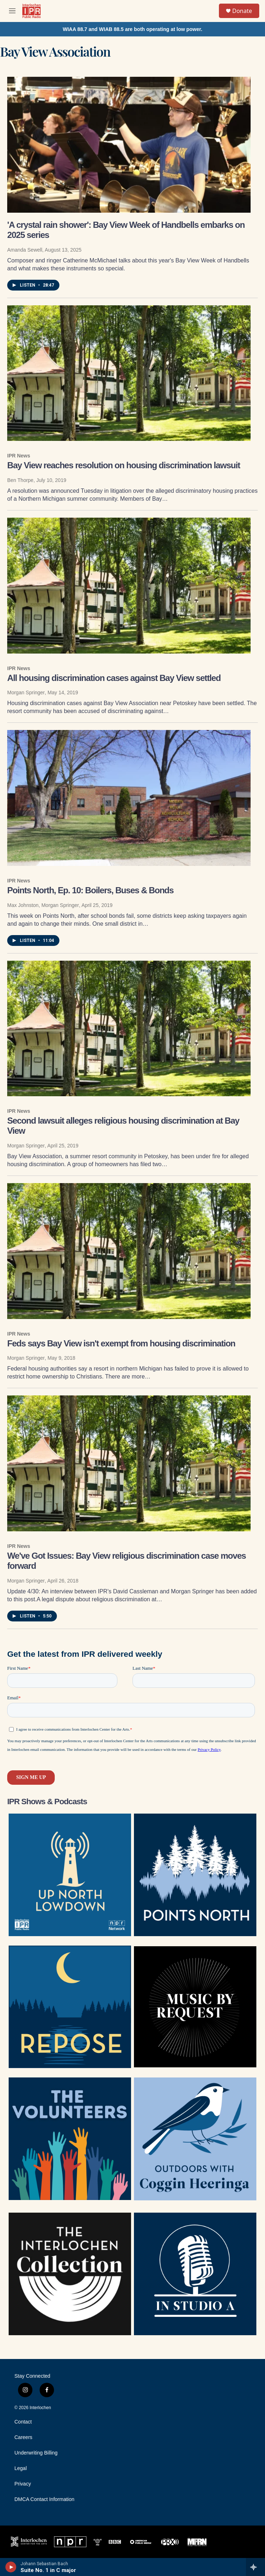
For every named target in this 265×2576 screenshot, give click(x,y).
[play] (10, 2567)
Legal (20, 2468)
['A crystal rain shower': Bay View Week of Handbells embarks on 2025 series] (129, 145)
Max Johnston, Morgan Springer (43, 905)
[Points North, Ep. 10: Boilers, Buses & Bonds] (129, 798)
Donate (242, 11)
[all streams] (255, 2567)
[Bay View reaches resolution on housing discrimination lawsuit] (129, 373)
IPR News (18, 456)
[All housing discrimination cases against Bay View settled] (129, 586)
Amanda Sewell (24, 250)
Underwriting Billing (36, 2453)
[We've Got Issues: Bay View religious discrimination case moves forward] (129, 1463)
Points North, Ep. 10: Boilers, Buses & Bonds (90, 890)
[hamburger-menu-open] (12, 11)
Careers (23, 2437)
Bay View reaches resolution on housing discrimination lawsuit (123, 465)
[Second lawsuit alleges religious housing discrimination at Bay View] (129, 1029)
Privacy (22, 2484)
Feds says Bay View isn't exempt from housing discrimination (121, 1343)
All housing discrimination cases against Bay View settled (114, 678)
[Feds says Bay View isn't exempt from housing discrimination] (129, 1251)
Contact (23, 2422)
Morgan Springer (26, 692)
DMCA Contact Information (44, 2499)
